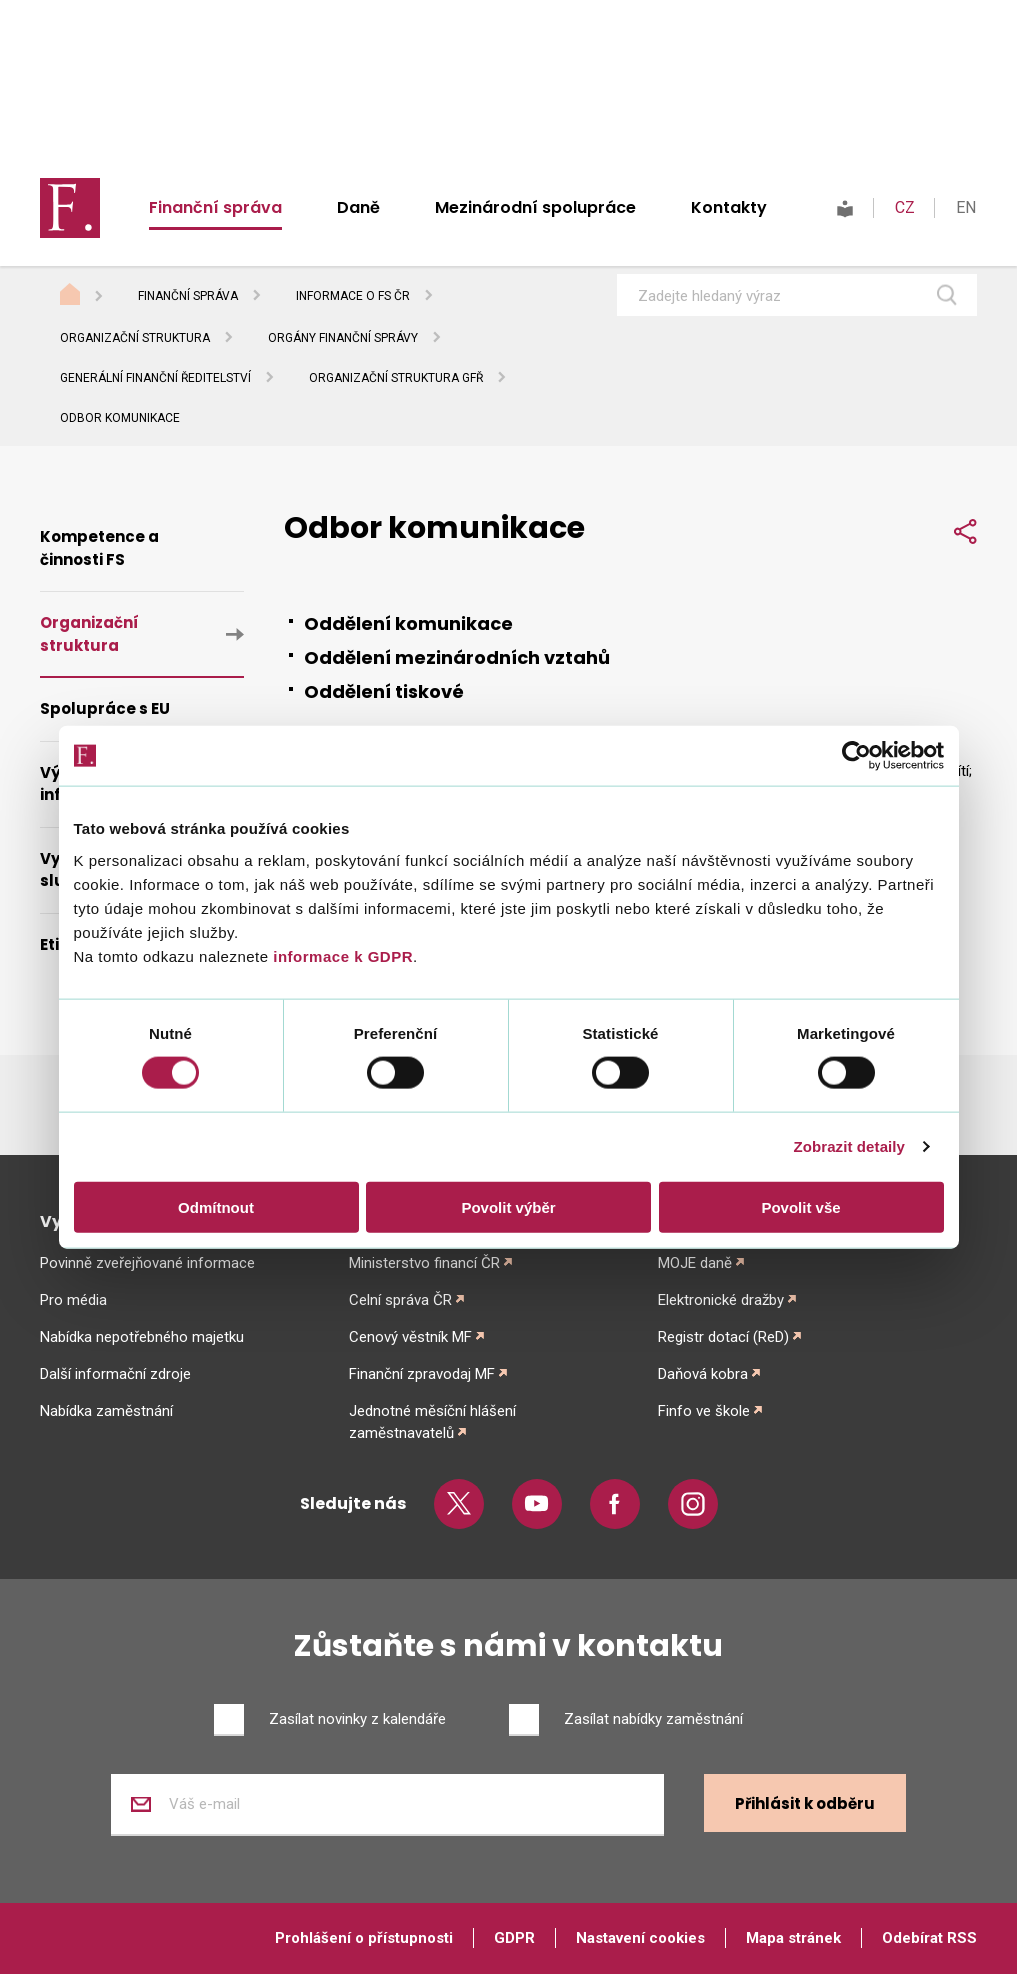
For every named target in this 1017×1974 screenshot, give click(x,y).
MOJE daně (695, 1263)
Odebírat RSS (929, 1938)
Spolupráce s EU (105, 708)
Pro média (73, 1300)
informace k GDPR (341, 955)
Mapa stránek (793, 1938)
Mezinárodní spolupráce (535, 207)
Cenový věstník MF (410, 1337)
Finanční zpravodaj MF (422, 1374)
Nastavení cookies (640, 1938)
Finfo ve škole (704, 1411)
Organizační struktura (135, 338)
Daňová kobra (703, 1374)
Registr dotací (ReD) (723, 1337)
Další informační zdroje (115, 1374)
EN (966, 207)
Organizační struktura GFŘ (396, 378)
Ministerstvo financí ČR (424, 1263)
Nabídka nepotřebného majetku (142, 1337)
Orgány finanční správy (343, 338)
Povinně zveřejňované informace (147, 1263)
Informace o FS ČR (353, 296)
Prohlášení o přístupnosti (364, 1938)
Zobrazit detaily (849, 1146)
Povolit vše (800, 1206)
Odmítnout (216, 1206)
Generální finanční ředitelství (155, 378)
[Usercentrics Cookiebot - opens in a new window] (856, 756)
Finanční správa (215, 207)
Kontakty (729, 207)
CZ (905, 207)
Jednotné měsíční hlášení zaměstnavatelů (432, 1422)
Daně (358, 207)
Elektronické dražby (721, 1300)
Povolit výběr (508, 1206)
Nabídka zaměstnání (106, 1411)
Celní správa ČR (400, 1300)
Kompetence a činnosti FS (99, 548)
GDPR (514, 1938)
